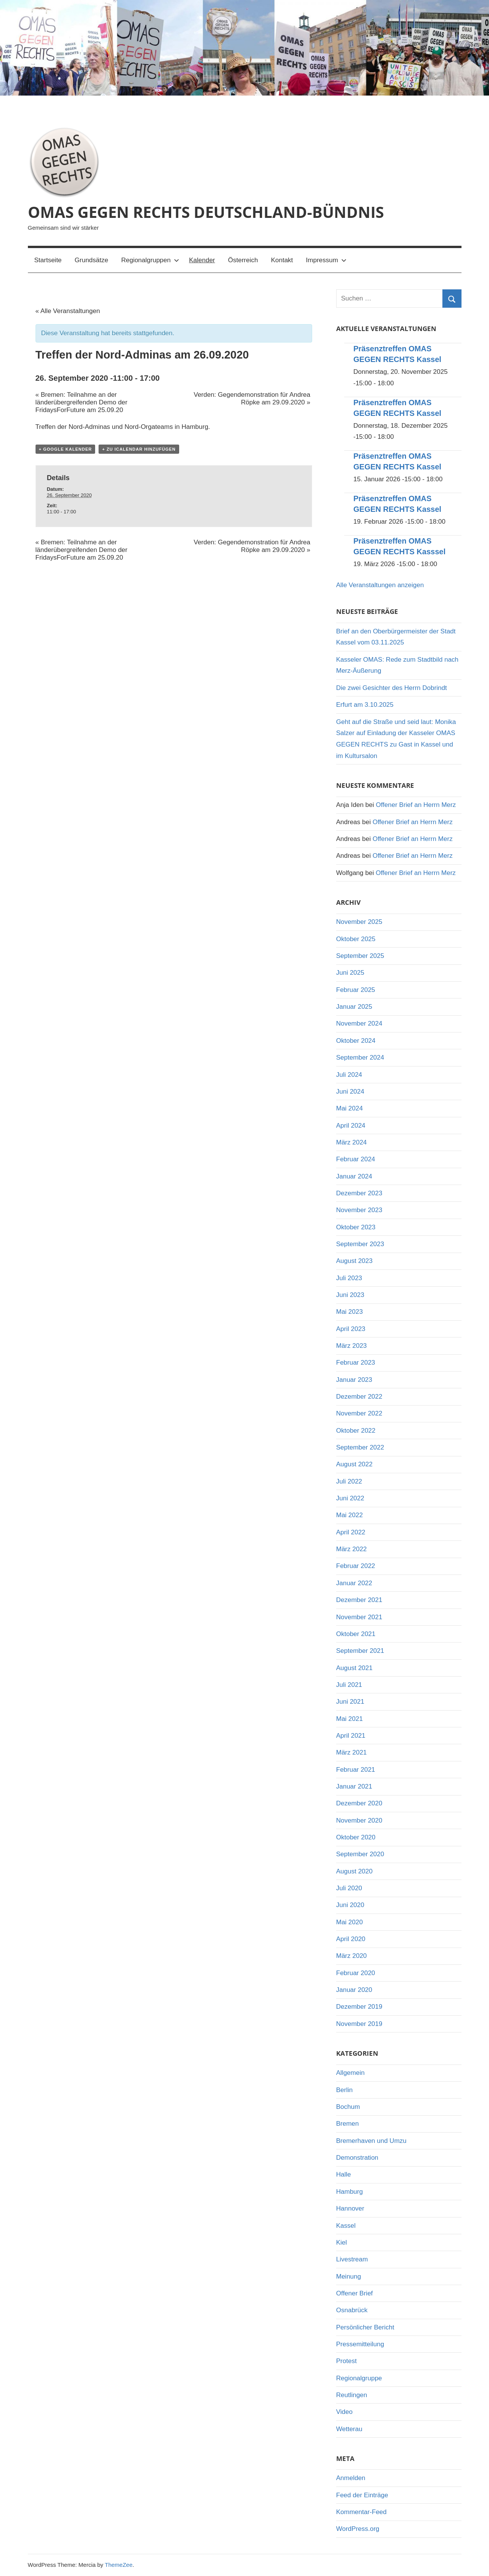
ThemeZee (119, 2564)
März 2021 (351, 1752)
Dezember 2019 (359, 2006)
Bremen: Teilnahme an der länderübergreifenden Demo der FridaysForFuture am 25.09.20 (82, 402)
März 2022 (351, 1549)
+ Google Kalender (65, 449)
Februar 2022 (355, 1566)
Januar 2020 (354, 1989)
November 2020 (359, 1820)
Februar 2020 (355, 1973)
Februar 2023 (355, 1362)
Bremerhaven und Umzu (371, 2140)
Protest (346, 2361)
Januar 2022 (354, 1583)
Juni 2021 (350, 1701)
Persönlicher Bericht (365, 2327)
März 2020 (351, 1955)
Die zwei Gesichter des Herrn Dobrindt (391, 687)
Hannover (350, 2208)
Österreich (243, 260)
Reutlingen (351, 2395)
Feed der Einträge (362, 2495)
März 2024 (351, 1142)
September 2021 (360, 1650)
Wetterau (349, 2429)
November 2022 (359, 1413)
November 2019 (359, 2023)
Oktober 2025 (356, 939)
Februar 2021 (355, 1769)
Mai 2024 (349, 1108)
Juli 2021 (349, 1684)
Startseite (48, 260)
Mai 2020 (349, 1922)
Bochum (348, 2106)
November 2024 (359, 1023)
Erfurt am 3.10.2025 (364, 704)
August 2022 (354, 1464)
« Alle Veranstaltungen (68, 311)
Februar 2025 (355, 989)
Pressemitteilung (360, 2344)
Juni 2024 (350, 1091)
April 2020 (351, 1939)
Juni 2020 (350, 1905)
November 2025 (359, 921)
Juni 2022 (350, 1498)
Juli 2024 (349, 1074)
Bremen (347, 2123)
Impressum (326, 260)
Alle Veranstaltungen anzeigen (380, 585)
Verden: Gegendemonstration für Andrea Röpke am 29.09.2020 (252, 398)
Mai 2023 (349, 1311)
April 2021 (351, 1735)
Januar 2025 (354, 1006)
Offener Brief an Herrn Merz (416, 804)
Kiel (341, 2242)
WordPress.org (357, 2528)
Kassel (346, 2225)
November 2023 (359, 1210)
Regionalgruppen (150, 260)
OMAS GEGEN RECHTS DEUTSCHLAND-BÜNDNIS (206, 211)
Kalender (202, 260)
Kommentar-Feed (361, 2512)
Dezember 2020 (359, 1803)
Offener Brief (354, 2293)
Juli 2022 (349, 1481)
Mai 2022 (349, 1515)
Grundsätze (91, 260)
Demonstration (357, 2157)
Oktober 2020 (356, 1837)
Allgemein (350, 2072)
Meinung (348, 2276)
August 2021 (354, 1668)
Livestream (352, 2259)
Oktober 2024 (356, 1040)
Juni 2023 (350, 1295)
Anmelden (351, 2478)
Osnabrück (352, 2310)
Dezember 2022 (359, 1396)
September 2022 (360, 1447)
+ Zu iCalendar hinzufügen (138, 449)
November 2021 (359, 1617)
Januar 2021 (354, 1786)
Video (344, 2411)
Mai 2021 (349, 1718)
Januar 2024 (354, 1176)
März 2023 (351, 1345)
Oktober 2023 (356, 1227)
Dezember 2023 (359, 1193)
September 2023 (360, 1244)
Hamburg (349, 2191)
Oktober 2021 (356, 1634)
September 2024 (360, 1057)
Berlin (344, 2090)
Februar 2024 (355, 1159)
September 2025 (360, 955)
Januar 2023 (354, 1379)
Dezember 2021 (359, 1600)
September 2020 (360, 1854)
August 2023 (354, 1260)
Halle (343, 2174)
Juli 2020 (349, 1888)
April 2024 (351, 1125)
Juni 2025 (350, 972)
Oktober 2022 (356, 1430)
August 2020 (354, 1871)
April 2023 (351, 1329)
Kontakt (282, 260)
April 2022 (351, 1532)
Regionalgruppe (359, 2378)
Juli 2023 (349, 1278)
